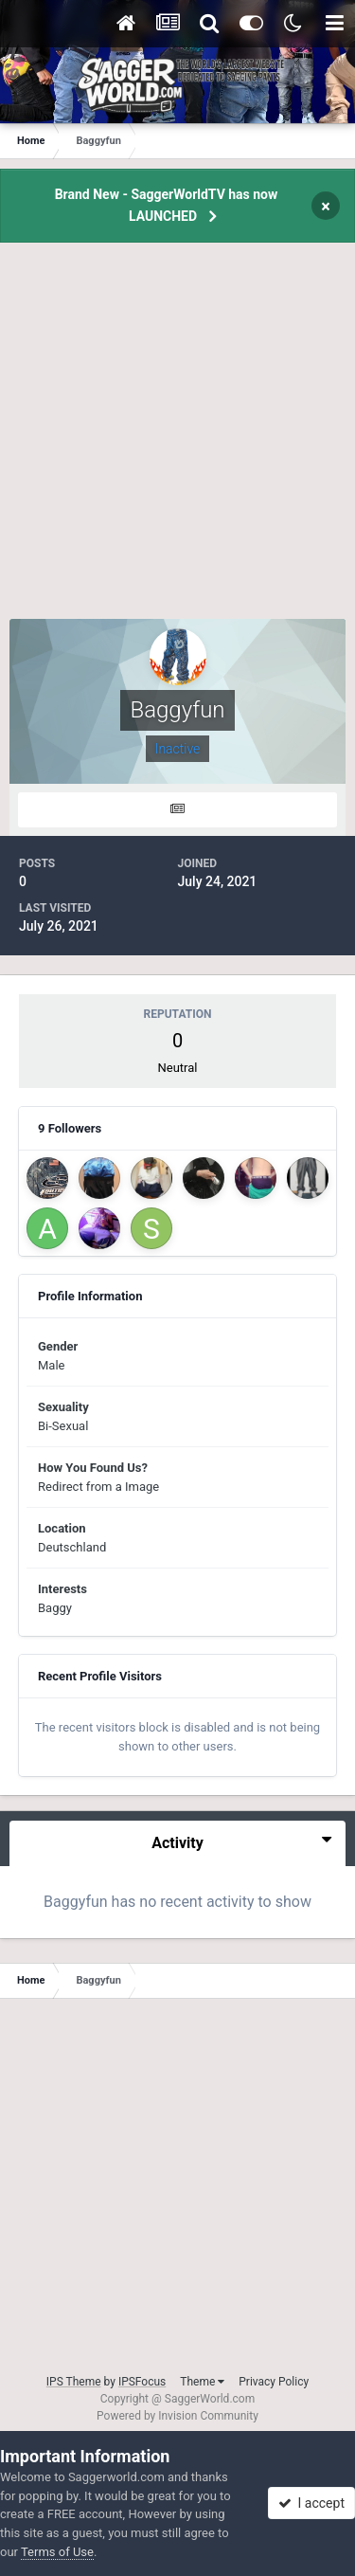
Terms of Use (57, 2552)
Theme (202, 2381)
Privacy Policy (274, 2381)
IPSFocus (142, 2381)
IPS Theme (73, 2381)
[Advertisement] (177, 441)
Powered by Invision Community (177, 2415)
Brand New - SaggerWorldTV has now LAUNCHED (166, 205)
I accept (311, 2503)
